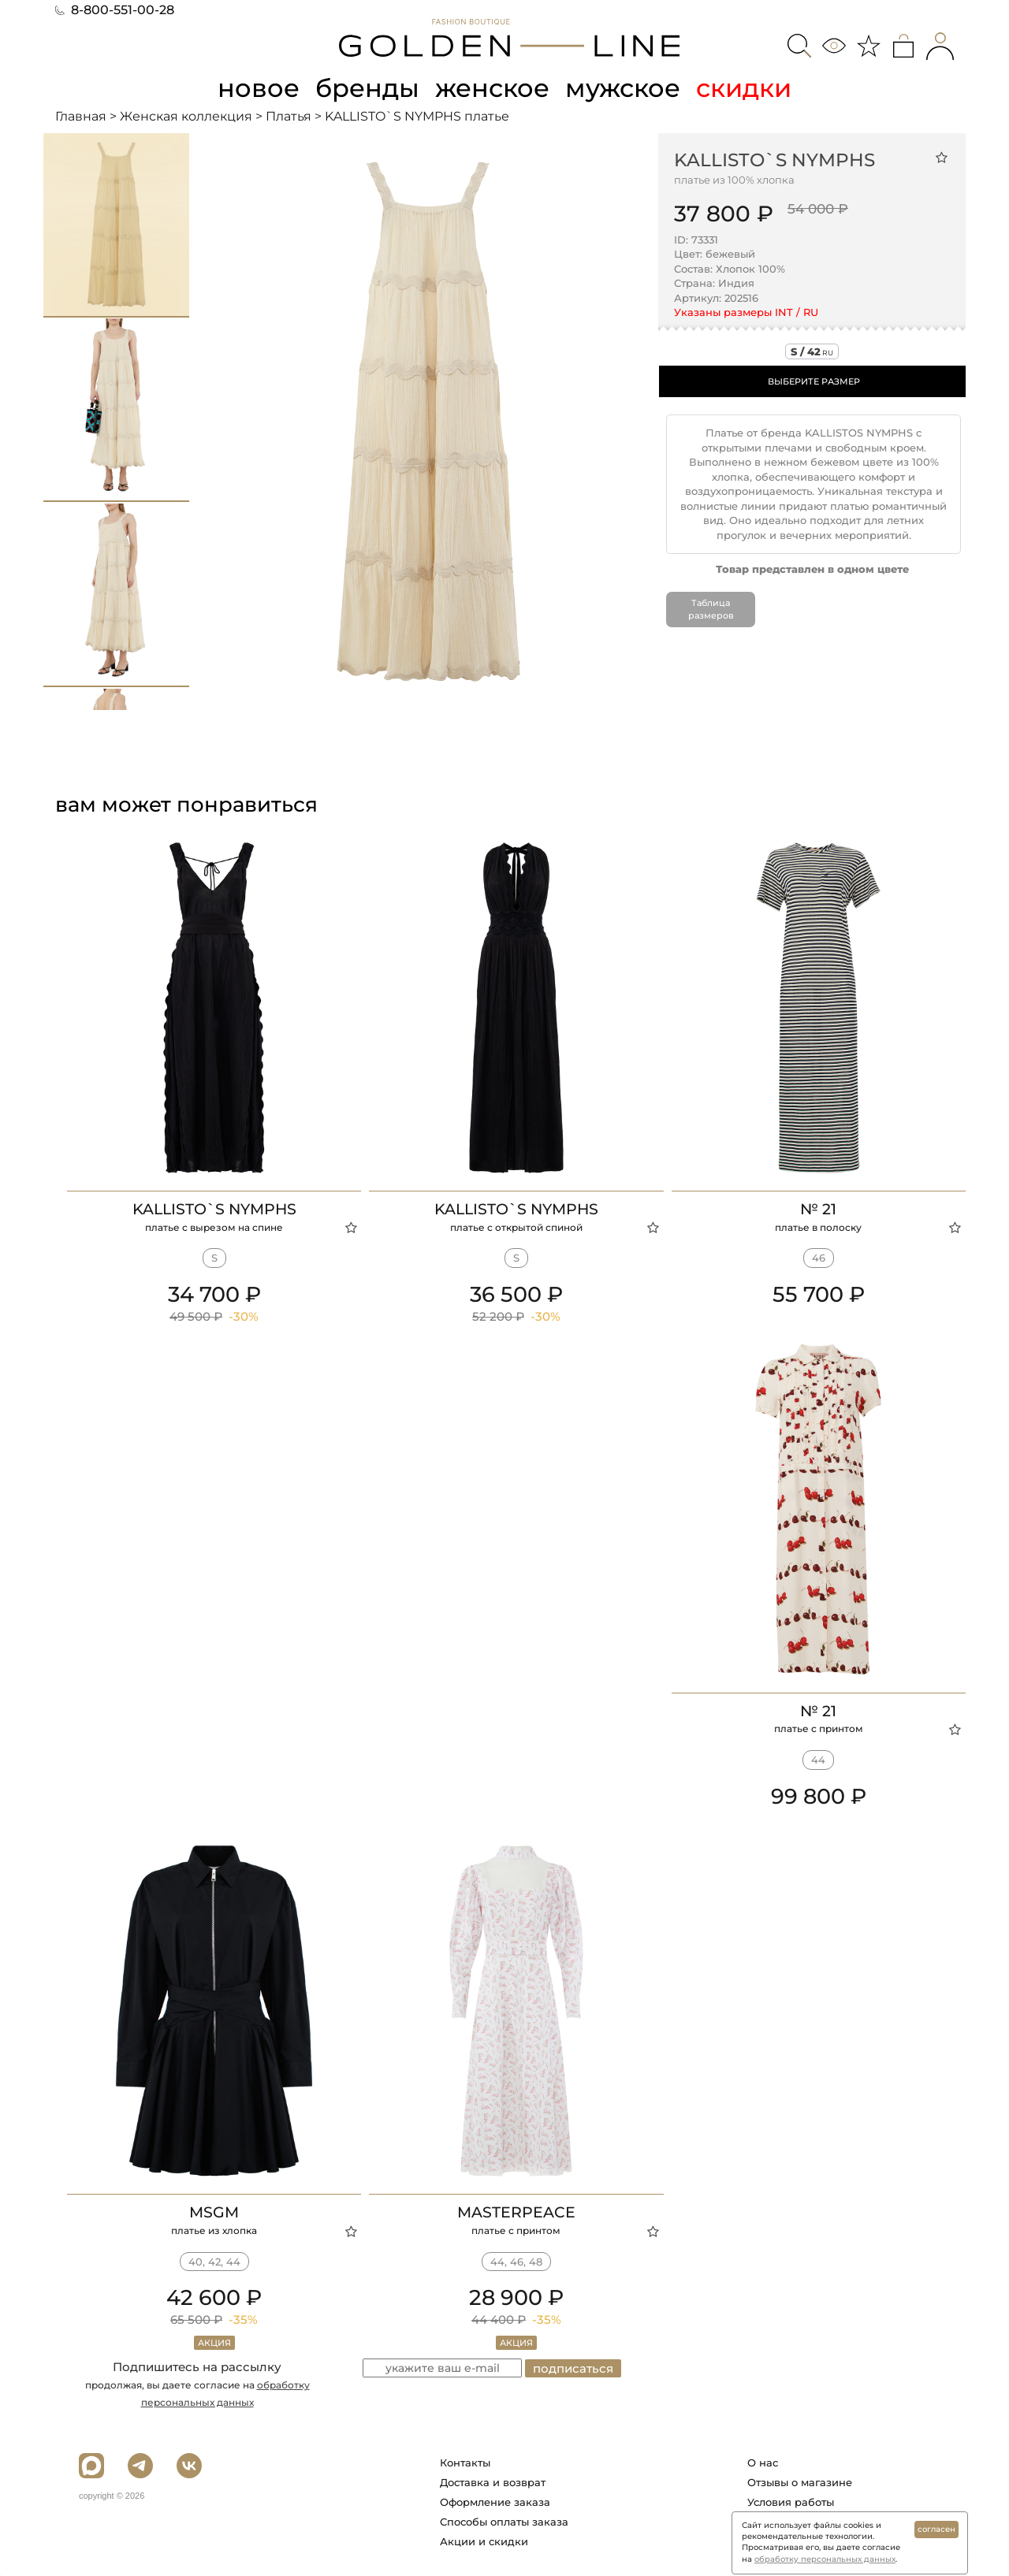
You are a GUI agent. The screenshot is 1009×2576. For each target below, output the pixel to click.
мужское (622, 87)
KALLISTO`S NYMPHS (774, 160)
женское (492, 87)
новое (259, 87)
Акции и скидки (484, 2541)
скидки (743, 87)
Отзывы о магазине (799, 2482)
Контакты (465, 2462)
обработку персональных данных (824, 2559)
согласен (936, 2529)
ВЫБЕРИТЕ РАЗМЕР (814, 381)
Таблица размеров (711, 609)
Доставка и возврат (492, 2482)
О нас (762, 2462)
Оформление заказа (495, 2502)
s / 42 (812, 351)
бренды (367, 87)
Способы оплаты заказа (504, 2521)
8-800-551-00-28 (114, 9)
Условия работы (790, 2502)
